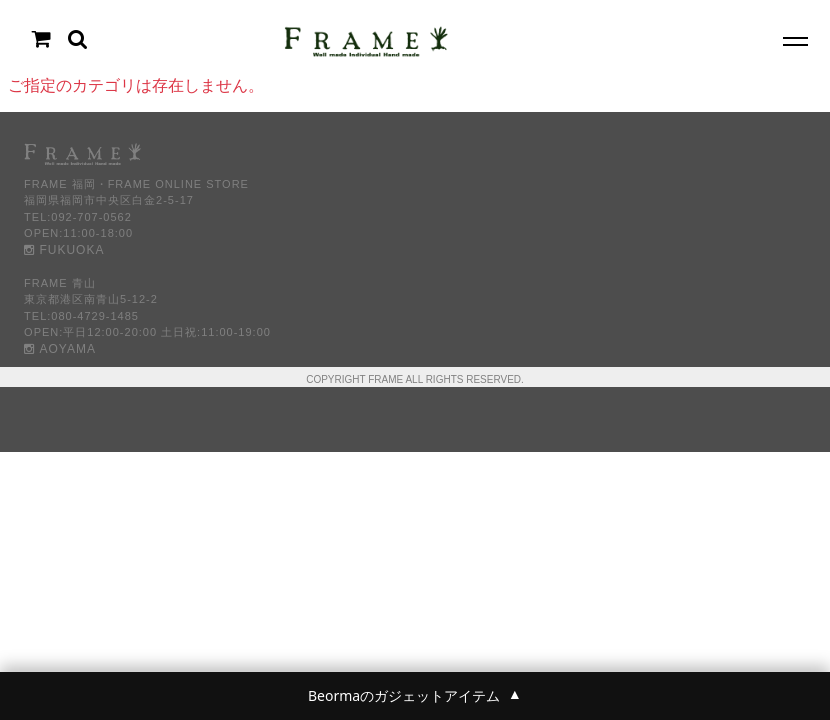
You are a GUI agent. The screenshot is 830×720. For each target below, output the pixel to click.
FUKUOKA (64, 250)
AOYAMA (60, 349)
